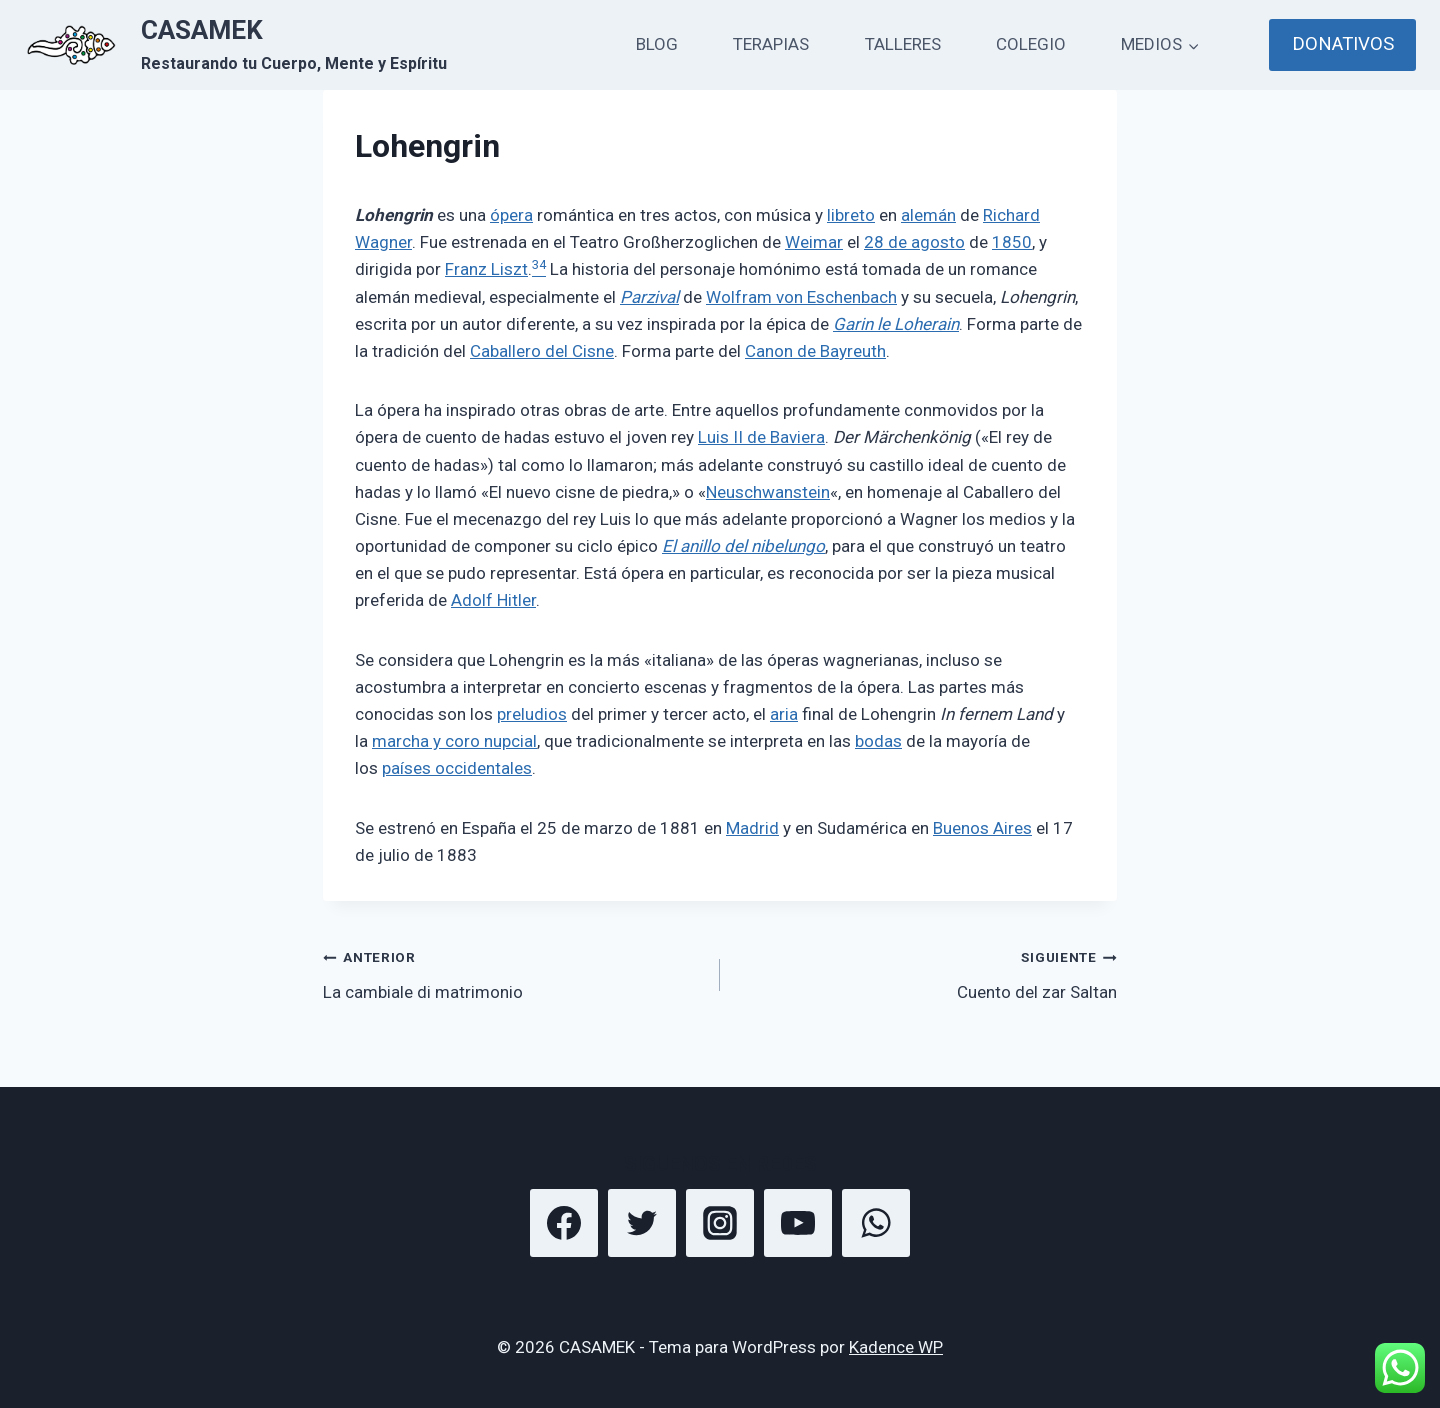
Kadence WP (896, 1347)
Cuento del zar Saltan (927, 972)
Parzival (649, 297)
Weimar (814, 242)
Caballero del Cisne (542, 351)
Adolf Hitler (493, 600)
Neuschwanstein (768, 492)
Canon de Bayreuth (815, 351)
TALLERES (903, 44)
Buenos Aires (982, 828)
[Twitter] (642, 1223)
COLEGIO (1031, 44)
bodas (878, 741)
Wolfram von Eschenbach (801, 297)
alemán (928, 215)
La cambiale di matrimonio (513, 972)
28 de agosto (914, 242)
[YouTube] (798, 1223)
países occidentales (457, 768)
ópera (511, 215)
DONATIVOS (1343, 44)
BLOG (657, 44)
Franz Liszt (486, 269)
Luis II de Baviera (761, 437)
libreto (851, 215)
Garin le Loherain (896, 324)
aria (784, 714)
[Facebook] (564, 1223)
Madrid (752, 828)
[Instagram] (720, 1223)
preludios (532, 714)
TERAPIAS (771, 44)
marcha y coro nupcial (454, 741)
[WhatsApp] (876, 1223)
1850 (1012, 242)
